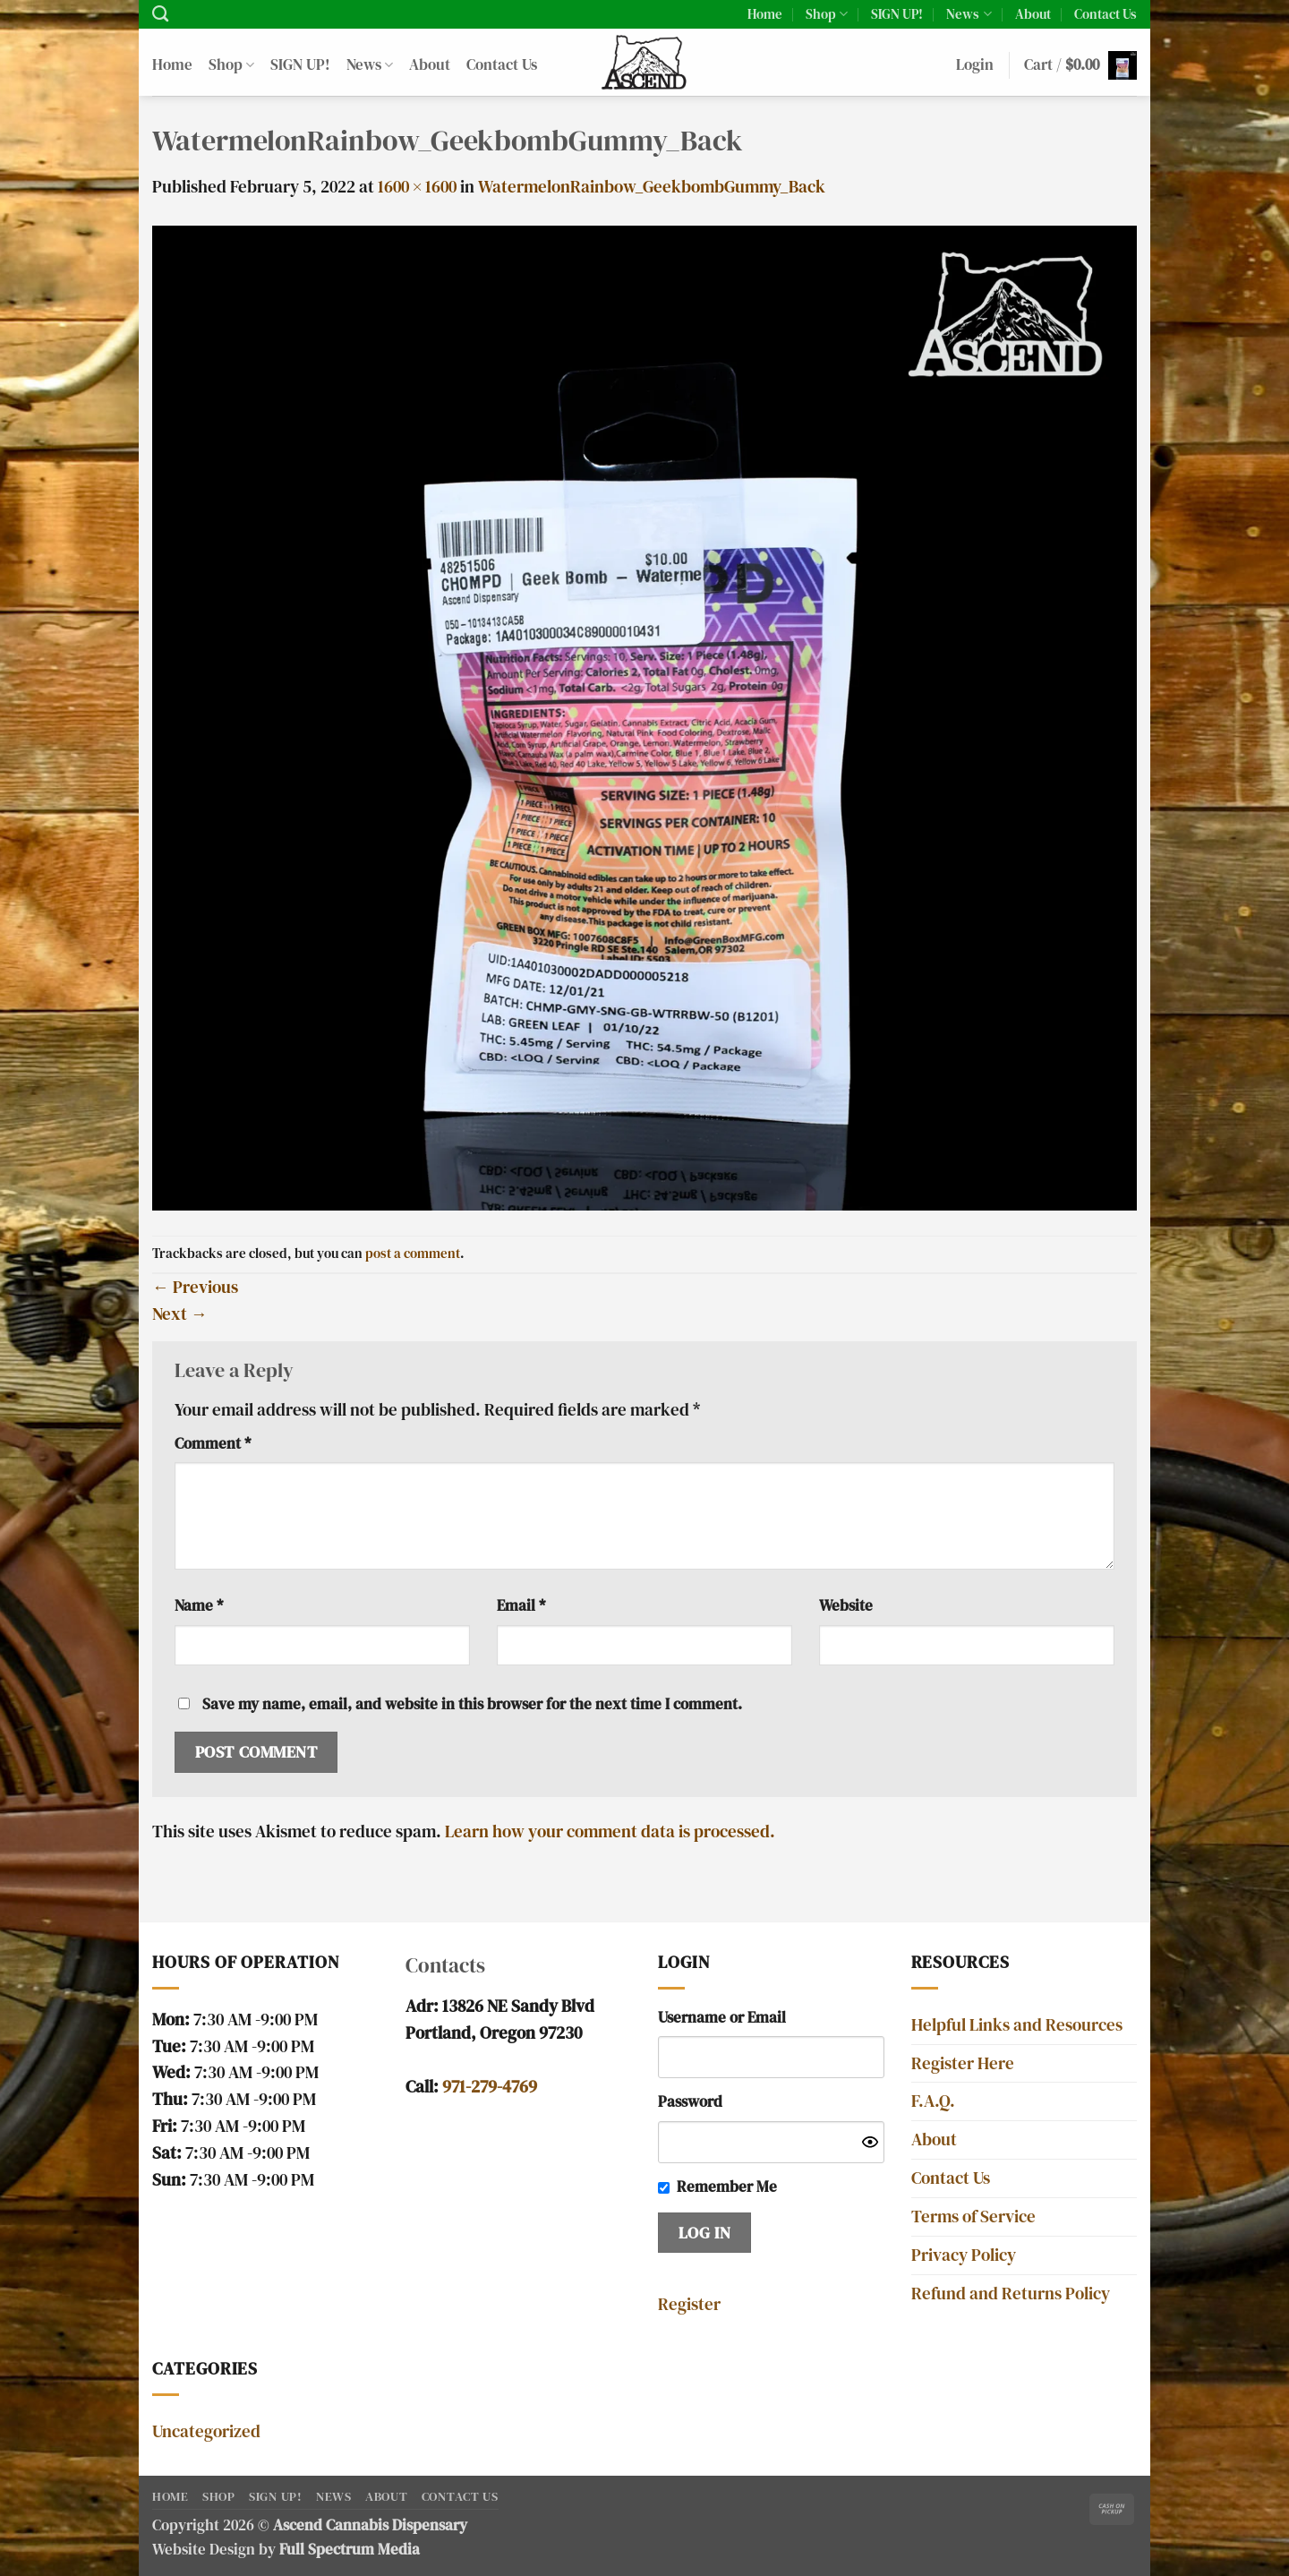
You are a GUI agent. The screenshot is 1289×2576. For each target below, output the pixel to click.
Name (199, 1606)
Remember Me (727, 2187)
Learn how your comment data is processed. (610, 1831)
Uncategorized (206, 2431)
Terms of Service (973, 2216)
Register (689, 2304)
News (968, 13)
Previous (195, 1287)
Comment (213, 1443)
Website (846, 1606)
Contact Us (1105, 13)
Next (180, 1314)
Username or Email (722, 2017)
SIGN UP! (897, 13)
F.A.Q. (933, 2101)
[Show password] (870, 2142)
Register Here (962, 2063)
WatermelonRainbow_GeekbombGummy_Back (651, 186)
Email (521, 1606)
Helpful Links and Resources (1017, 2025)
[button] (975, 66)
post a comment (412, 1253)
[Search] (160, 14)
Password (690, 2102)
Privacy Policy (963, 2255)
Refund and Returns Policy (1010, 2293)
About (1033, 13)
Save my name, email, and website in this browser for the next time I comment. (472, 1704)
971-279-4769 (489, 2086)
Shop (827, 13)
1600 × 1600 (417, 186)
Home (764, 13)
